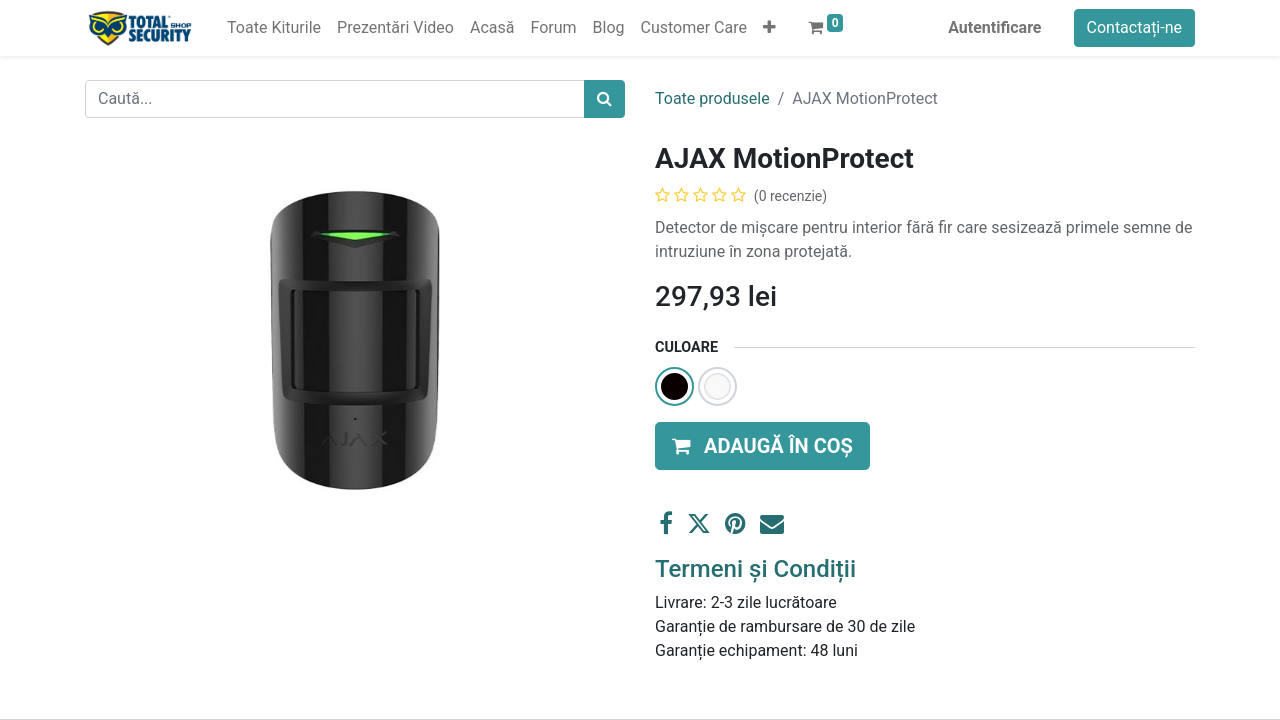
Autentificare (994, 27)
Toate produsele (712, 98)
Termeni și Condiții (755, 569)
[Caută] (604, 99)
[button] (769, 28)
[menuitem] (274, 28)
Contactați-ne (1135, 27)
